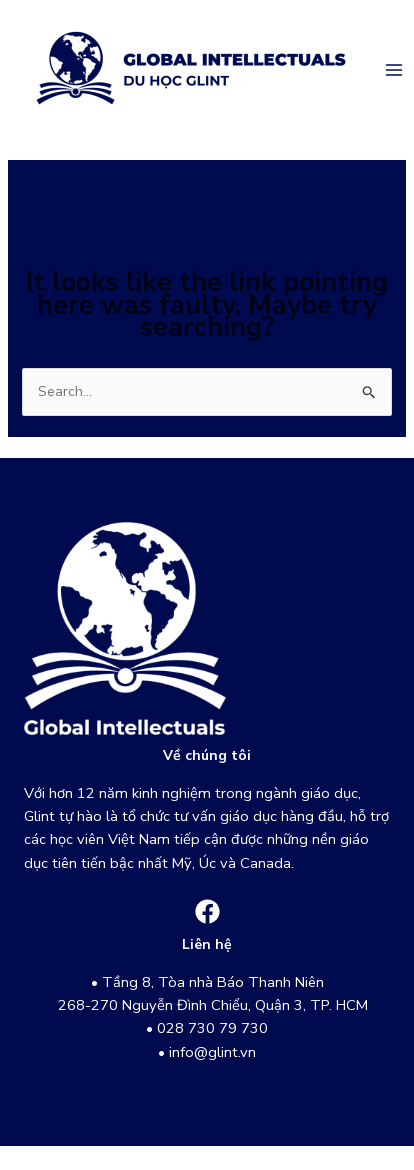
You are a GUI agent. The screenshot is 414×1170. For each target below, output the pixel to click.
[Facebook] (207, 911)
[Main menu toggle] (393, 69)
